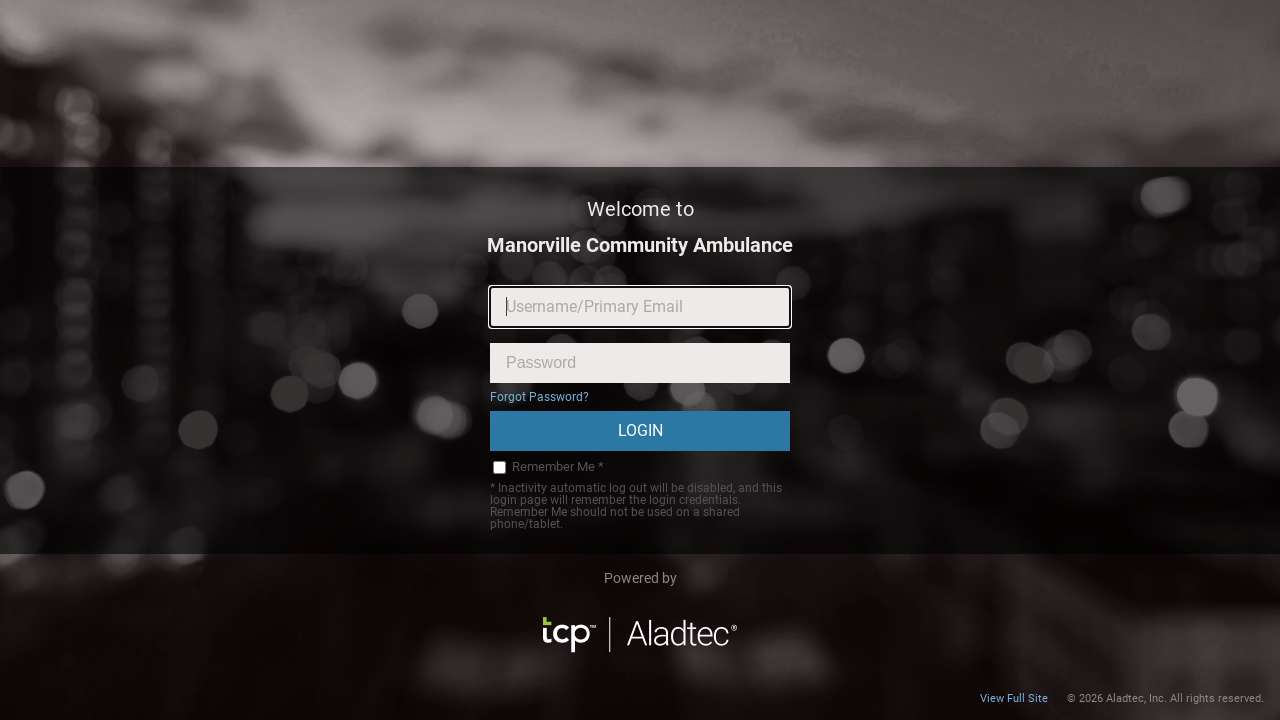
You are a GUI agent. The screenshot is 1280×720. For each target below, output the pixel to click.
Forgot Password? (539, 397)
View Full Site (1014, 698)
